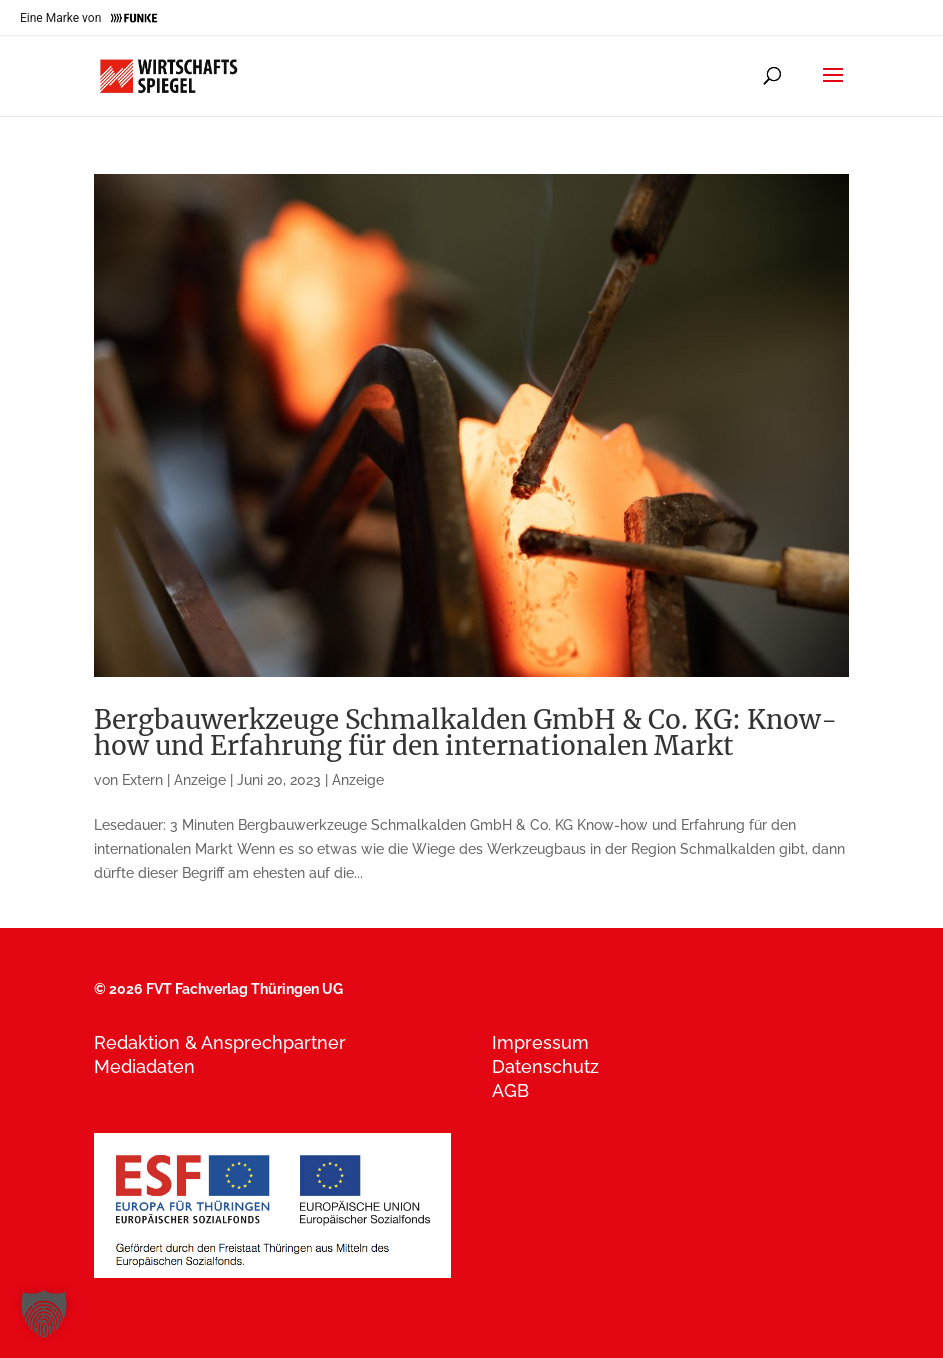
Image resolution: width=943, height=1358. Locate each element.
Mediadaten (144, 1066)
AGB (510, 1090)
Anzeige (358, 780)
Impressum (540, 1042)
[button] (44, 1314)
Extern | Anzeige (174, 780)
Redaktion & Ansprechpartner (220, 1042)
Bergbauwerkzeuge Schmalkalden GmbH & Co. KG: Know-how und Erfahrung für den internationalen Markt (465, 732)
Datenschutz (545, 1066)
